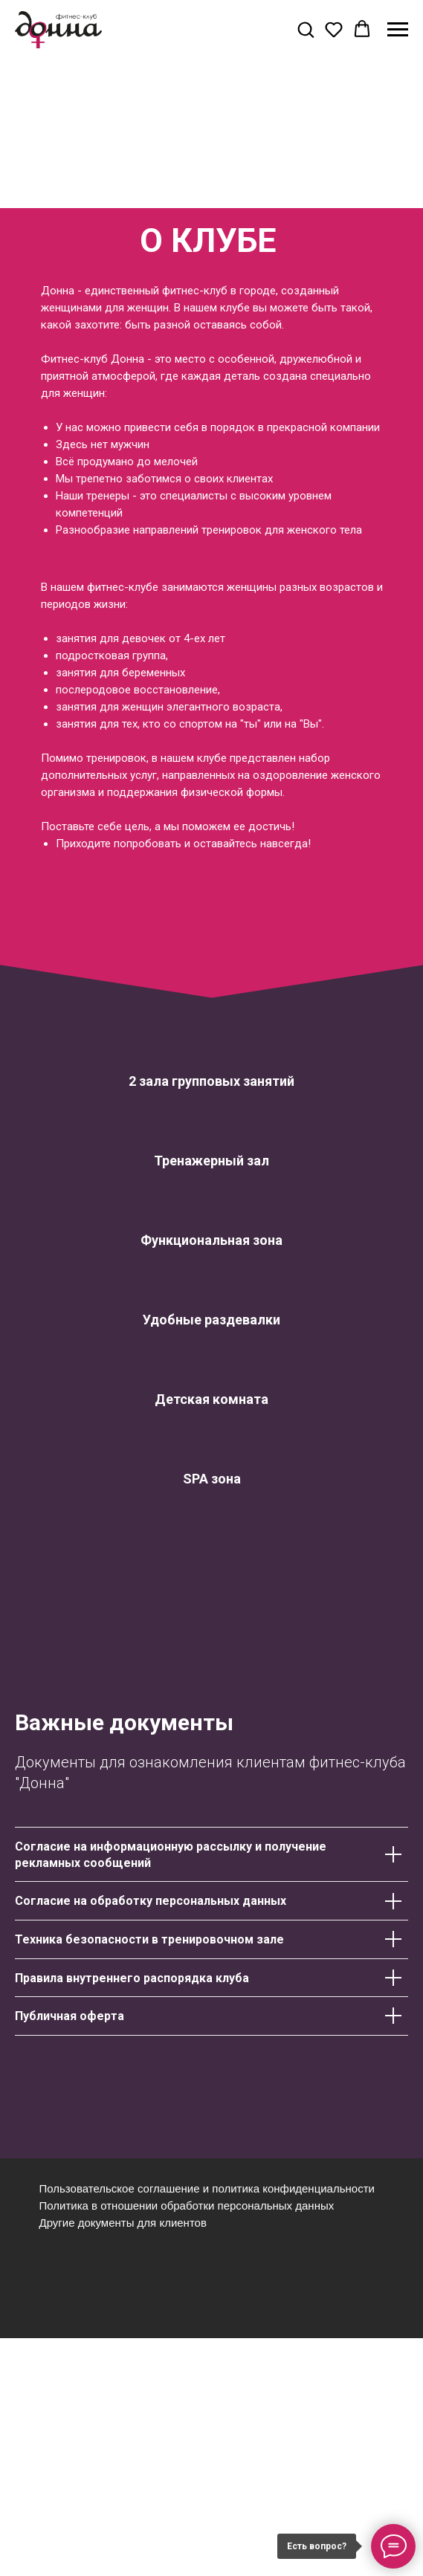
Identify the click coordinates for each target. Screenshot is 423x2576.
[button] (305, 29)
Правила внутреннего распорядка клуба (132, 1978)
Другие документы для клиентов (123, 2222)
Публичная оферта (69, 2016)
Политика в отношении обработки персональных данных (187, 2205)
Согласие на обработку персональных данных (150, 1901)
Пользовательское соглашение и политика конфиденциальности (207, 2188)
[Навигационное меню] (397, 29)
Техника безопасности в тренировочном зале (149, 1939)
